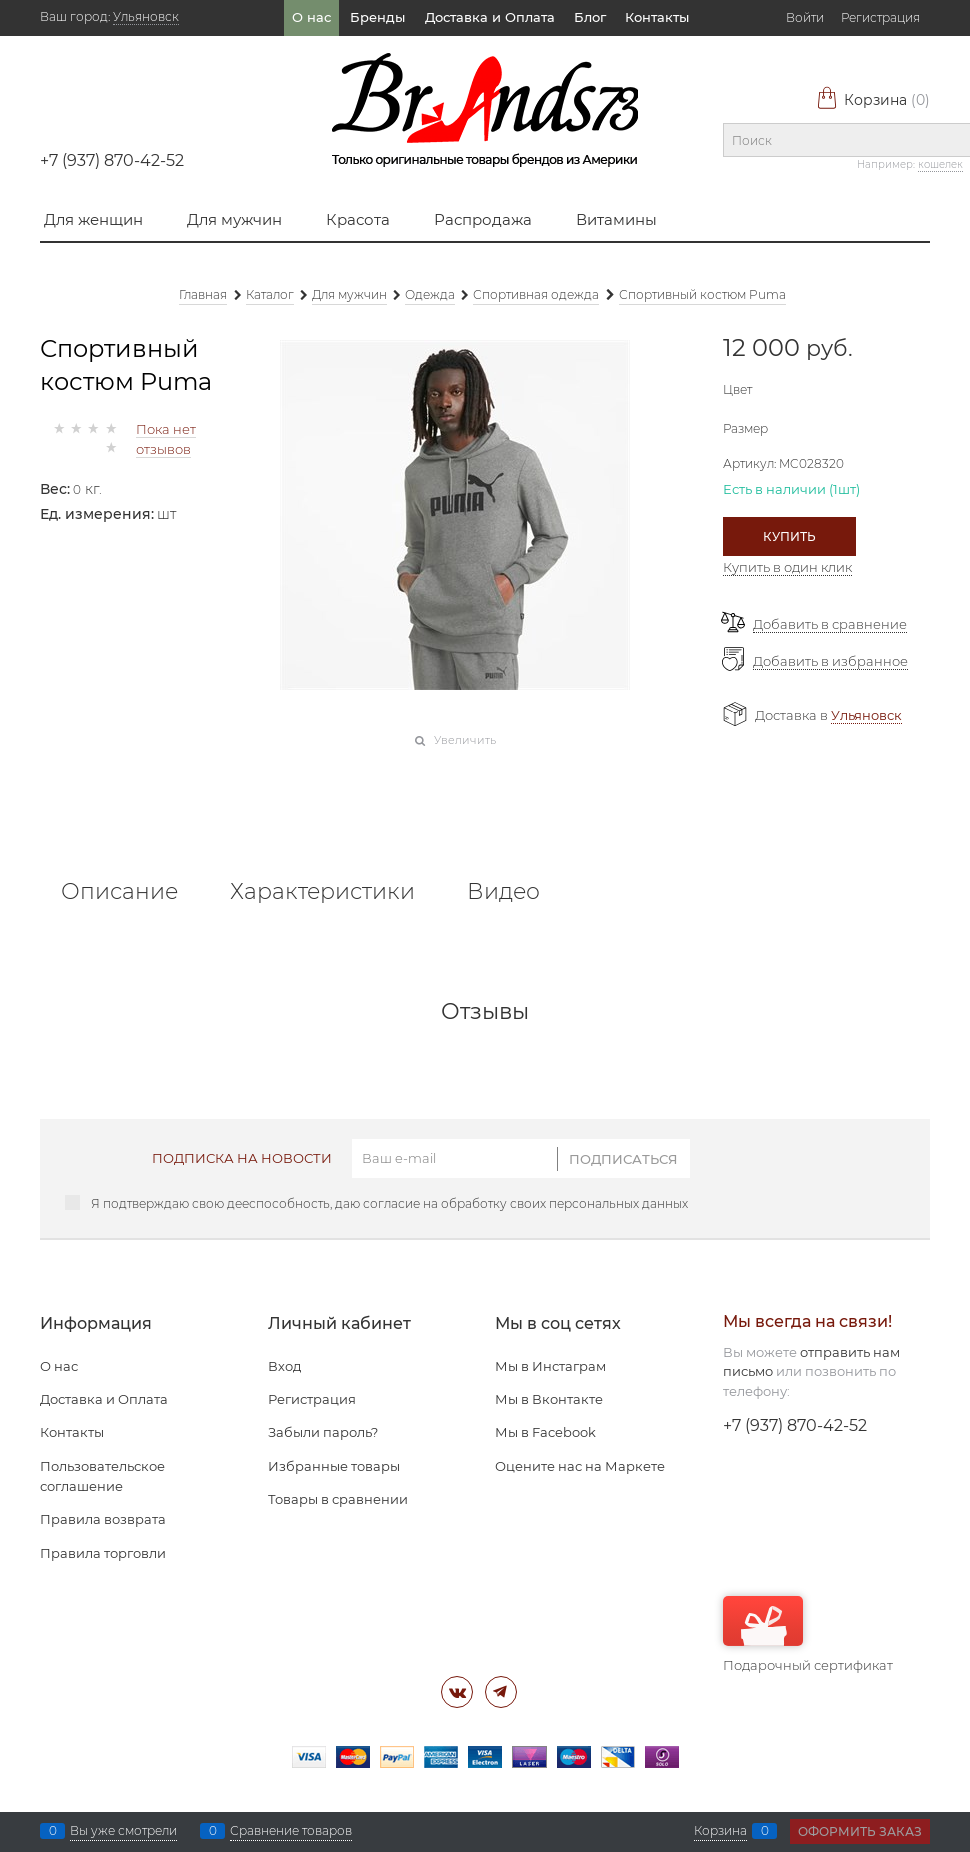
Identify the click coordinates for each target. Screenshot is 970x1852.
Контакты (657, 17)
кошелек (940, 164)
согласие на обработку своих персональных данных (525, 1203)
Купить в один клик (787, 567)
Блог (590, 17)
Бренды (377, 17)
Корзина (873, 100)
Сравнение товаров (291, 1831)
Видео (503, 892)
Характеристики (322, 892)
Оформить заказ (860, 1831)
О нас (311, 17)
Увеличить (465, 740)
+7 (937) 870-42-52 (112, 160)
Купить (789, 536)
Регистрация (880, 17)
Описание (119, 892)
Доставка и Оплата (490, 17)
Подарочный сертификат (808, 1634)
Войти (805, 17)
